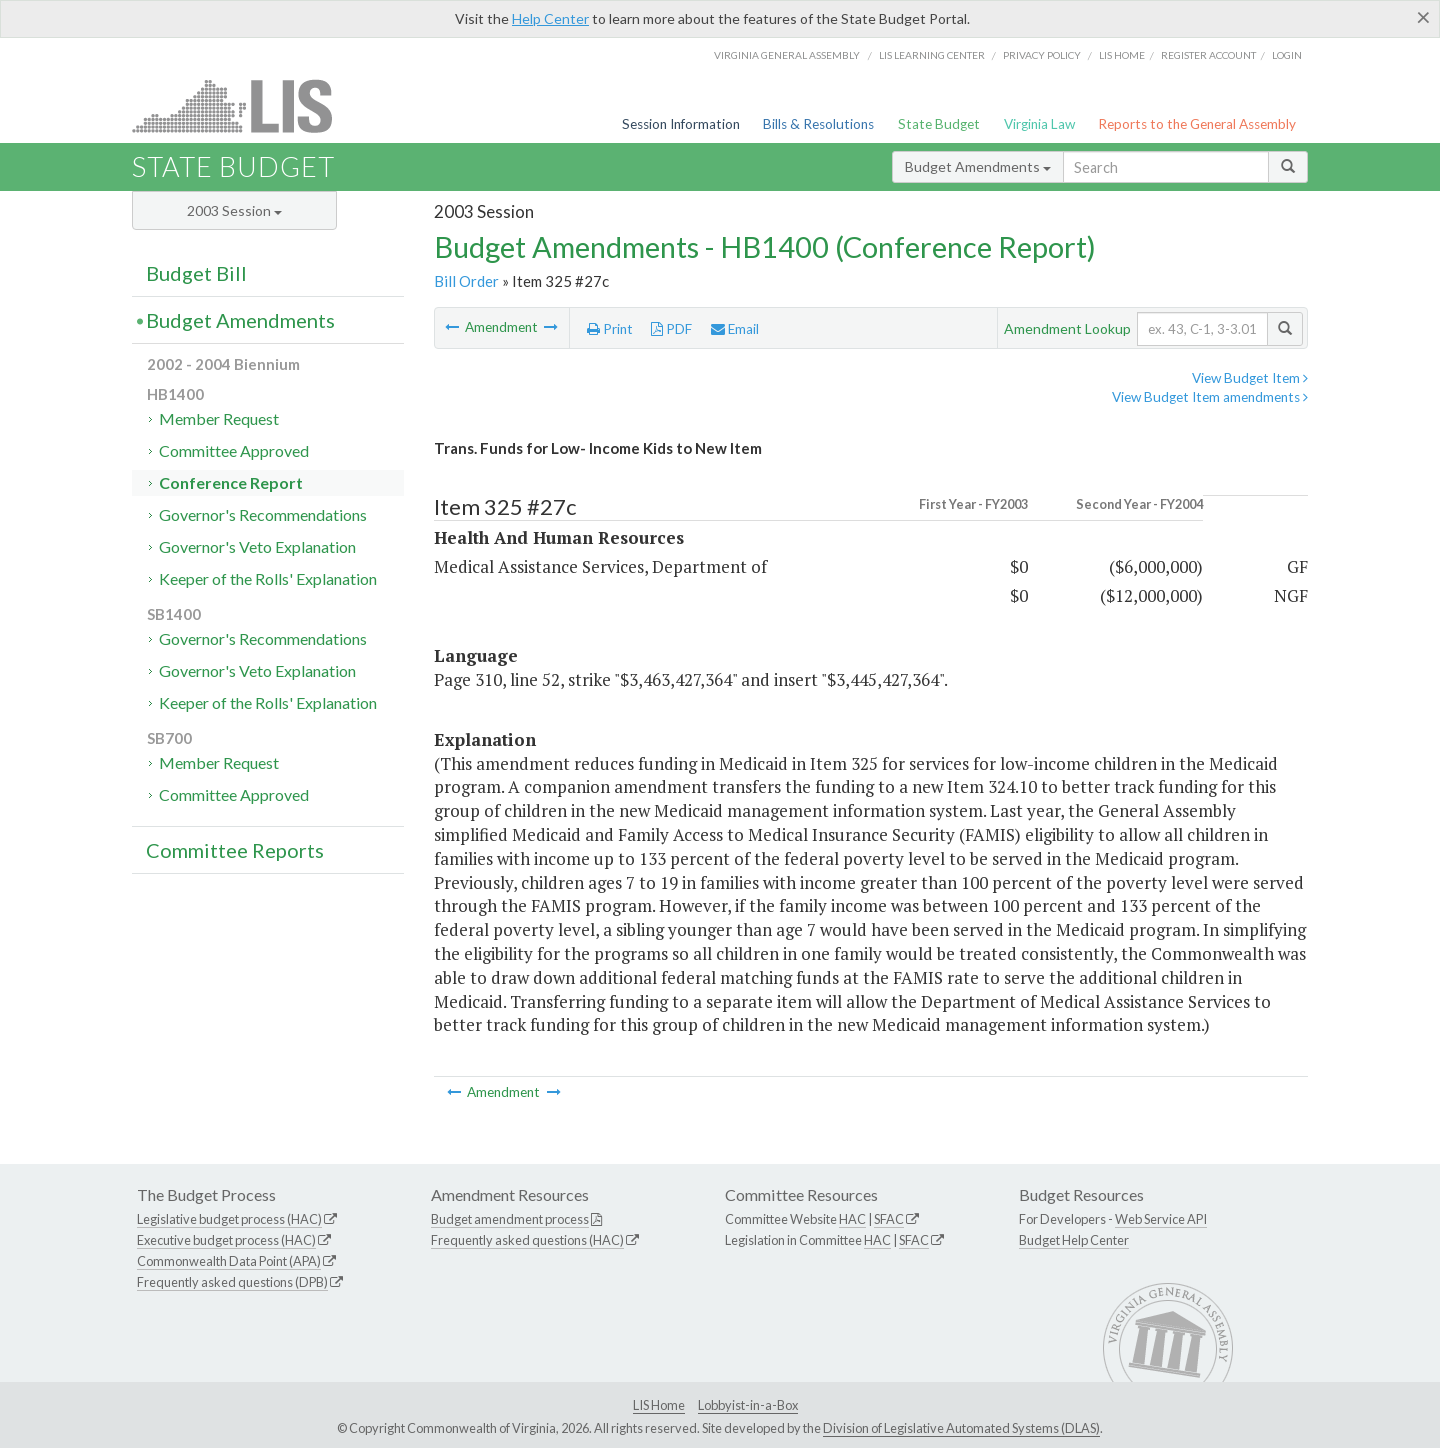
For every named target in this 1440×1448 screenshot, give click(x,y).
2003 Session (234, 210)
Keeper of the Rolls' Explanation (268, 578)
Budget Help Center (1074, 1240)
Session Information (681, 124)
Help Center (550, 18)
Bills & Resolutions (818, 124)
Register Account (1208, 55)
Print (610, 329)
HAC (852, 1219)
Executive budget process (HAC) (226, 1240)
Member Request (219, 418)
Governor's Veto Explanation (257, 546)
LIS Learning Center (932, 55)
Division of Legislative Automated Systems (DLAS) (961, 1428)
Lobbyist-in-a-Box (748, 1405)
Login (1287, 55)
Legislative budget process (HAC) (229, 1219)
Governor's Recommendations (263, 514)
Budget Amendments (978, 166)
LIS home (1122, 55)
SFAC (889, 1219)
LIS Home (659, 1405)
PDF (671, 329)
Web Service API (1161, 1219)
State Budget (939, 124)
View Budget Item (1250, 378)
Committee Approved (234, 450)
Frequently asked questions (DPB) (232, 1282)
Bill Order (466, 281)
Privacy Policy (1042, 55)
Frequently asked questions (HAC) (527, 1240)
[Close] (1423, 17)
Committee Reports (235, 850)
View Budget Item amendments (1210, 397)
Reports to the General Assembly (1197, 124)
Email (735, 329)
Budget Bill (196, 273)
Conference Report (231, 482)
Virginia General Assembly (787, 55)
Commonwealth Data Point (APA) (229, 1261)
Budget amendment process (510, 1219)
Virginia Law (1039, 124)
